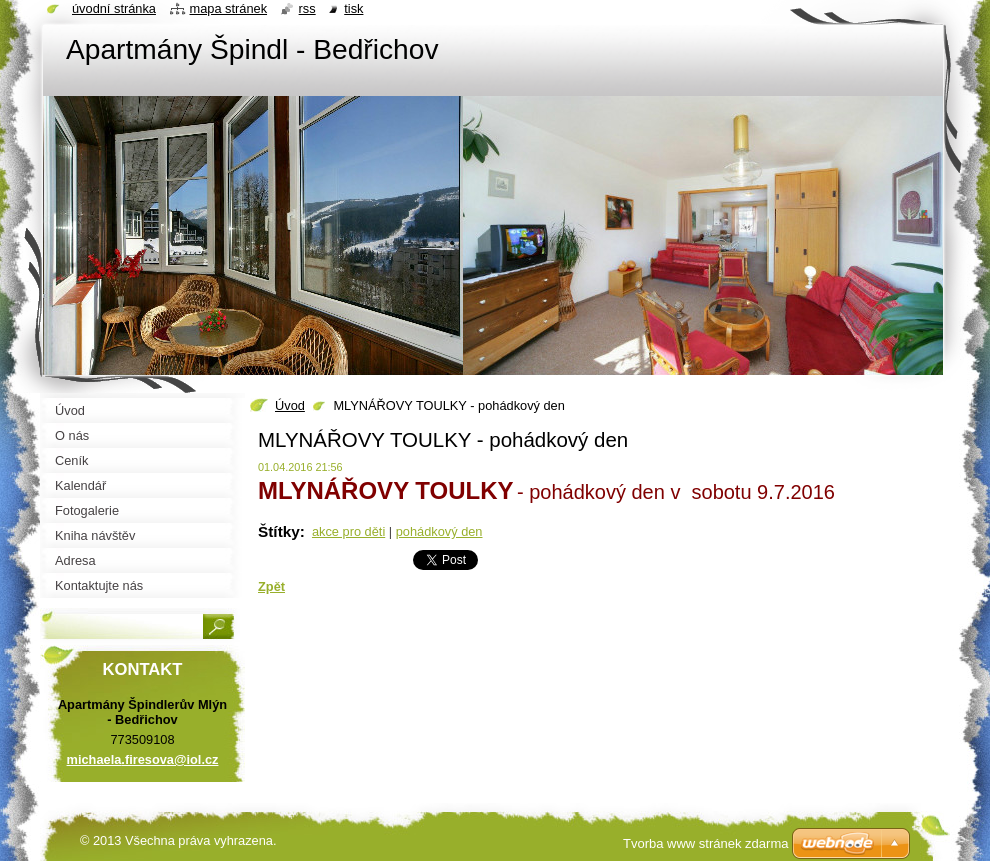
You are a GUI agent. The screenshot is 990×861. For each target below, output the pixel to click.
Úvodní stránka (114, 8)
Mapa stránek (229, 8)
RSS (307, 8)
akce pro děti (348, 531)
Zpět (271, 586)
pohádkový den (439, 531)
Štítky (279, 531)
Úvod (290, 405)
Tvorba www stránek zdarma (705, 843)
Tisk (353, 8)
